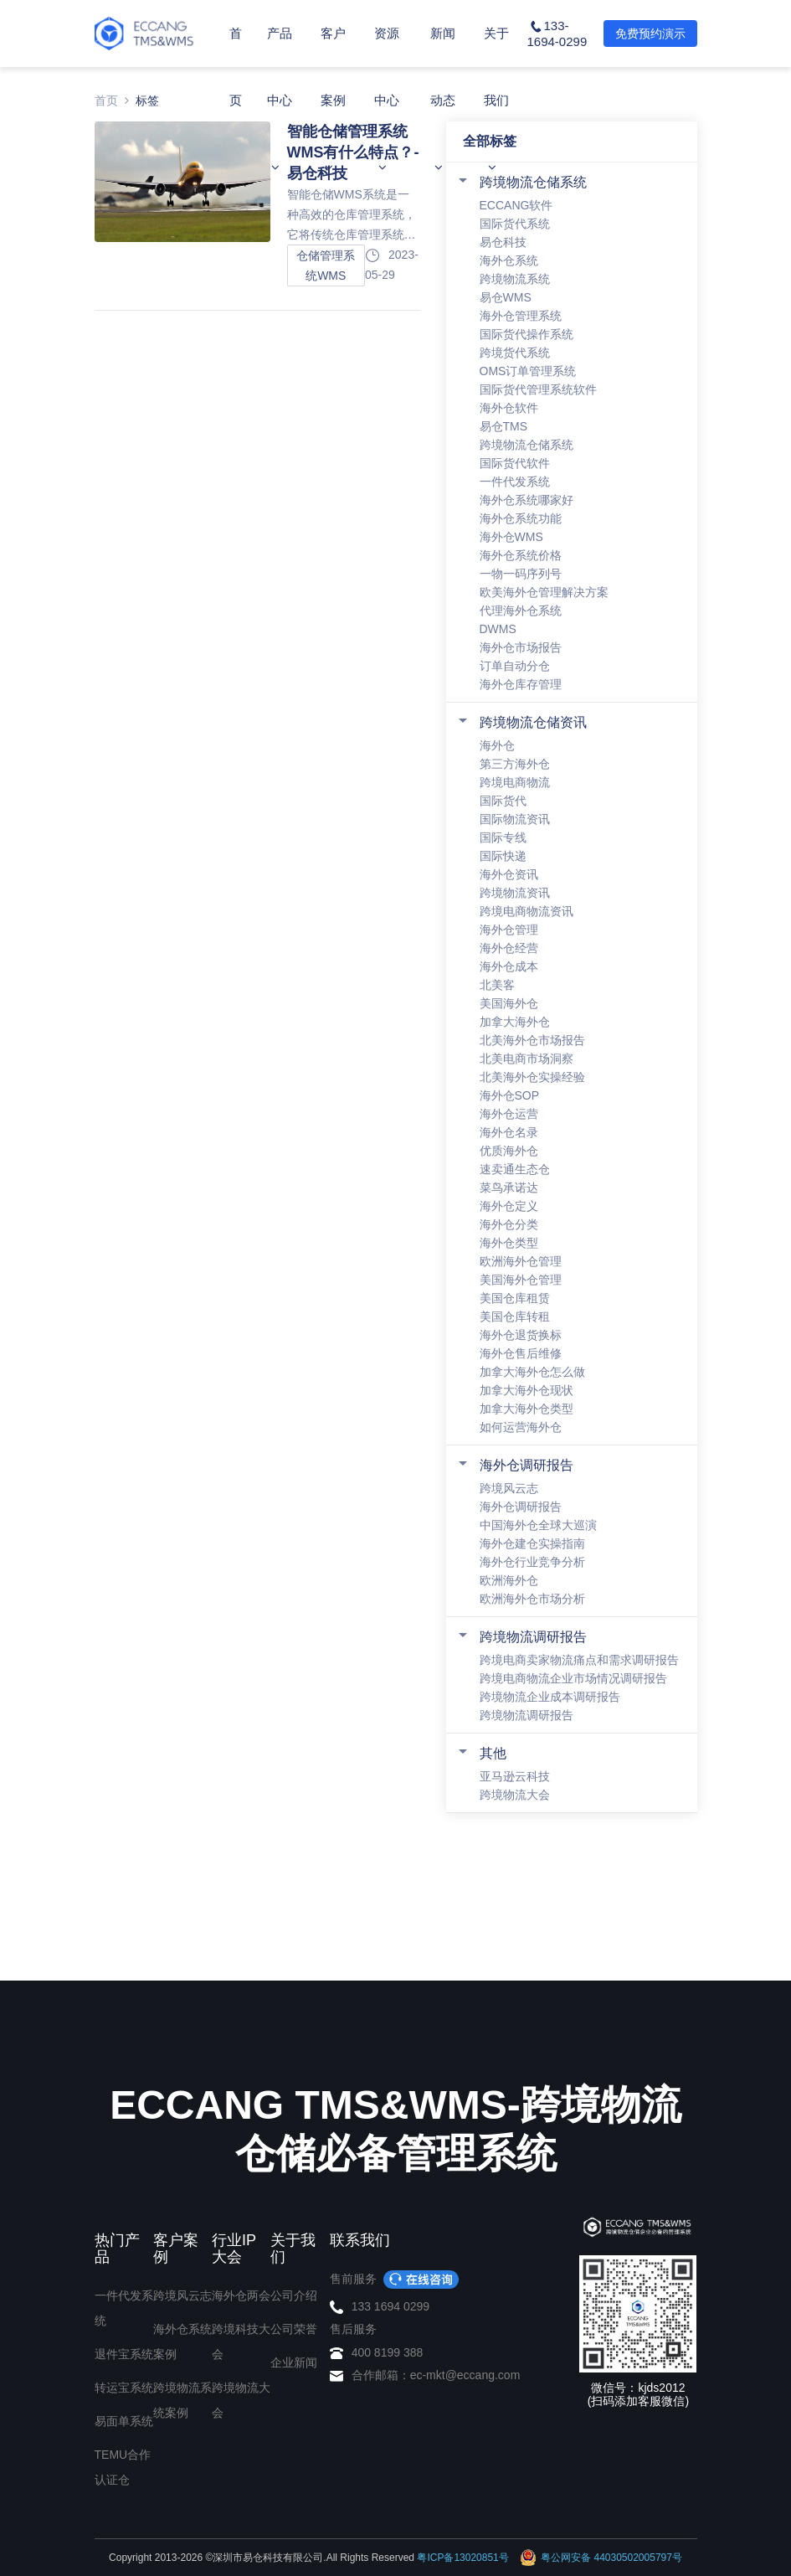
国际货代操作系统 (526, 334)
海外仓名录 (509, 1132)
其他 (493, 1753)
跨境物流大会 (515, 1794)
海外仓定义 (509, 1206)
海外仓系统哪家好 (526, 500)
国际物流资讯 (515, 819)
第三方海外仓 (515, 763)
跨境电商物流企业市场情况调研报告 (573, 1678)
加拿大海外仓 (515, 1021)
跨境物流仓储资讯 (533, 722)
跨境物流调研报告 (533, 1637)
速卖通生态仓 (515, 1169)
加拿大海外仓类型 (526, 1408)
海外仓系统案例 (182, 2341)
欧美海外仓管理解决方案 (544, 592)
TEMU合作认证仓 (123, 2467)
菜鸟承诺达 (509, 1187)
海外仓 (497, 745)
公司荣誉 (293, 2329)
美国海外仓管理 (521, 1279)
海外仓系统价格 (521, 555)
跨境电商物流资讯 (526, 911)
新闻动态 (442, 99)
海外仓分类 (509, 1224)
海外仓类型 (509, 1242)
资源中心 (386, 99)
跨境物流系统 (515, 279)
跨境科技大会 (241, 2341)
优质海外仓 (509, 1150)
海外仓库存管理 (521, 684)
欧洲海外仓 (509, 1580)
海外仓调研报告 (526, 1465)
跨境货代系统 (515, 352)
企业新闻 (293, 2362)
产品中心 (279, 99)
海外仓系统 (509, 260)
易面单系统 (124, 2421)
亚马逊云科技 (515, 1776)
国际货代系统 (515, 223)
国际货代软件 (515, 463)
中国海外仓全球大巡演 (538, 1525)
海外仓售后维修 (521, 1353)
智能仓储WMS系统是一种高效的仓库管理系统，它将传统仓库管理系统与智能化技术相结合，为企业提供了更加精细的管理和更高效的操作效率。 (351, 216)
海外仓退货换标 (521, 1335)
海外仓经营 (509, 948)
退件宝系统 (124, 2354)
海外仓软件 (509, 408)
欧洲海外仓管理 (521, 1261)
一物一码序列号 (521, 573)
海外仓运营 (509, 1114)
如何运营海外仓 (521, 1427)
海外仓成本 (509, 966)
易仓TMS (504, 426)
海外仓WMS (511, 537)
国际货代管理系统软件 (538, 389)
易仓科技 (503, 242)
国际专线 (503, 837)
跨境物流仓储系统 (533, 182)
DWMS (498, 629)
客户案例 (333, 99)
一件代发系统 (515, 481)
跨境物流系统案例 (182, 2400)
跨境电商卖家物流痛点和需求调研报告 (579, 1660)
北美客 (497, 985)
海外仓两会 (241, 2295)
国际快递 (503, 856)
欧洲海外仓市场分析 (532, 1598)
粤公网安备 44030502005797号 (601, 2557)
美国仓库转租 (515, 1316)
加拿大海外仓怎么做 (532, 1371)
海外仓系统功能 (521, 518)
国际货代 (503, 800)
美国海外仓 (509, 1003)
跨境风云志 (509, 1488)
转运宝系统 (124, 2387)
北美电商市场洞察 (526, 1058)
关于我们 (496, 99)
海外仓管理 (509, 929)
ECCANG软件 (516, 205)
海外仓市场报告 (521, 647)
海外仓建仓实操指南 (532, 1543)
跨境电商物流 (515, 782)
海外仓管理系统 (521, 315)
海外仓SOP (510, 1095)
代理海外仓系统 (521, 610)
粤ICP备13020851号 (462, 2557)
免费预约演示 (650, 33)
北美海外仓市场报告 (532, 1040)
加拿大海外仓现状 (526, 1390)
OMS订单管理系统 (528, 371)
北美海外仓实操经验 (532, 1077)
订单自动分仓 (515, 665)
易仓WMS (506, 297)
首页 (235, 66)
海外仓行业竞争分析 (532, 1562)
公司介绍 (293, 2295)
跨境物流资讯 (515, 892)
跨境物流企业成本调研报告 (550, 1696)
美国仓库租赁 (515, 1298)
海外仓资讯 (509, 874)
